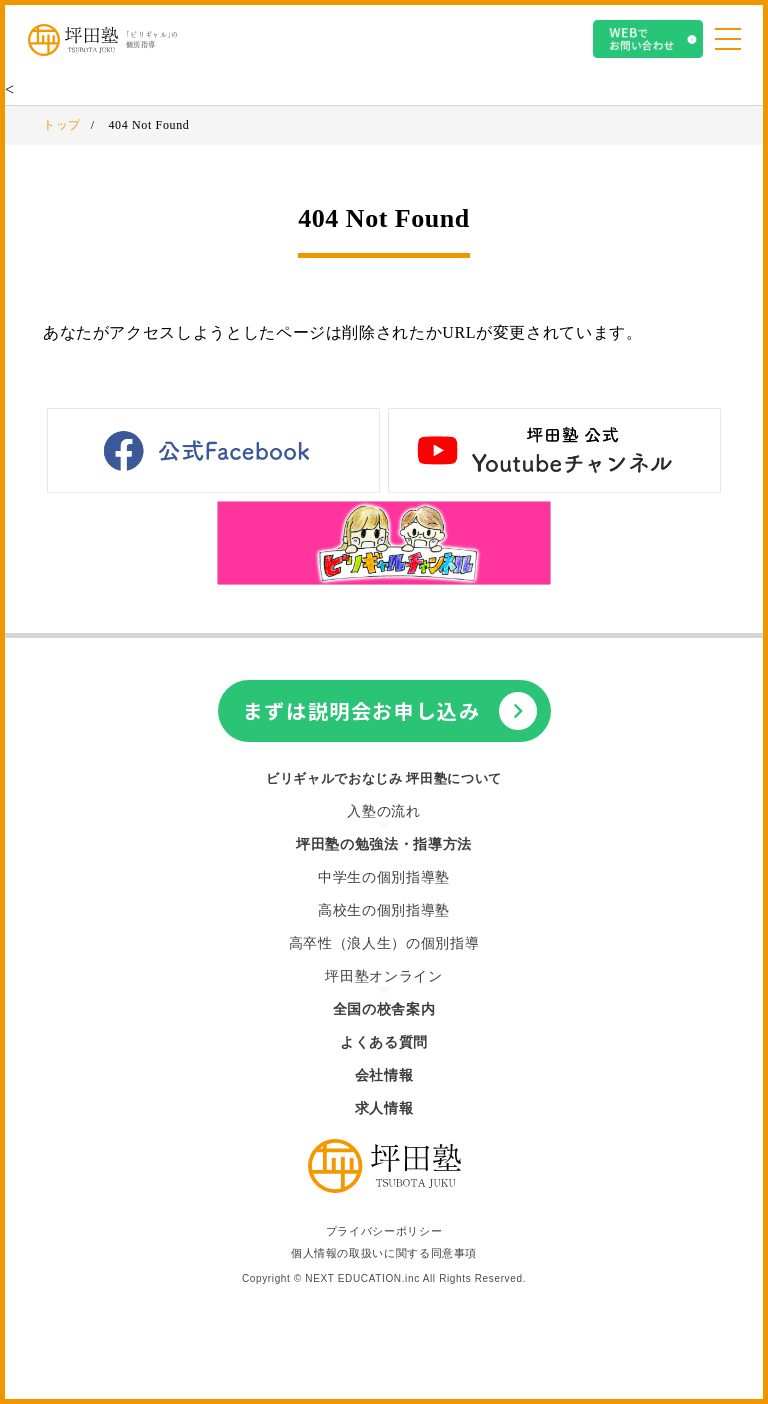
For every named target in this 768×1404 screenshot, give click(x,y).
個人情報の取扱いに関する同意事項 (384, 1253)
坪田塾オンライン (383, 976)
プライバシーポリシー (384, 1231)
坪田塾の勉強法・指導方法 (384, 844)
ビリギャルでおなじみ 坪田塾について (384, 778)
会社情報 (384, 1075)
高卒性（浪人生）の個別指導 (384, 943)
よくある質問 (384, 1042)
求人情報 (384, 1108)
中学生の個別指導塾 (384, 877)
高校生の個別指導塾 (384, 910)
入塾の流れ (383, 811)
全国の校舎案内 (384, 1009)
